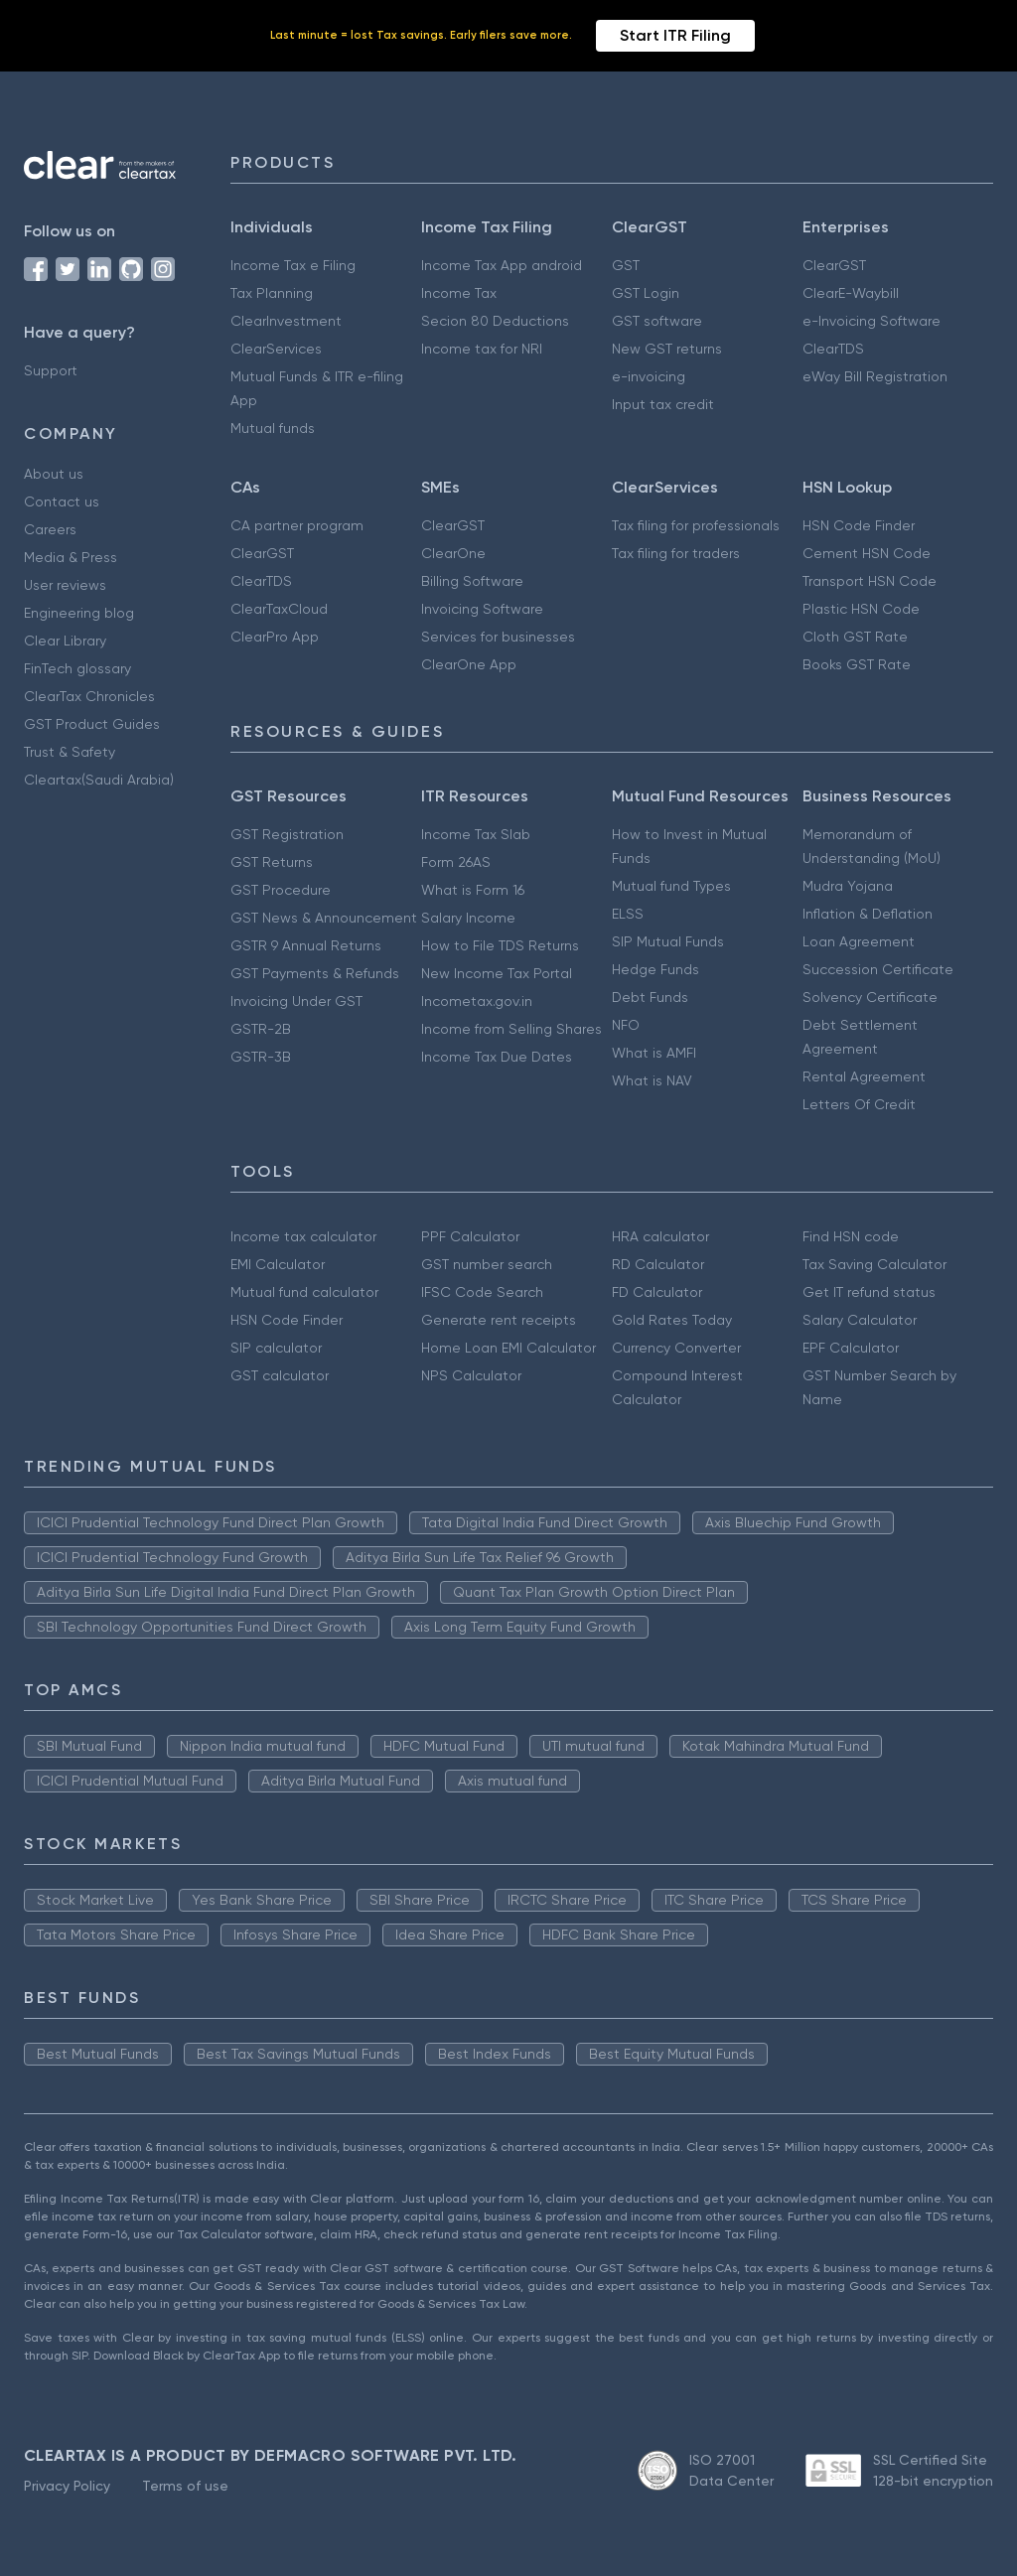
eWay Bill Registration (874, 376)
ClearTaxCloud (279, 609)
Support (50, 370)
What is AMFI (654, 1053)
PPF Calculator (470, 1236)
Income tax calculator (303, 1236)
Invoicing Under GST (296, 1001)
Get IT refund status (869, 1292)
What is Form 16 (472, 890)
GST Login (645, 293)
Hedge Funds (655, 969)
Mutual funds (272, 428)
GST (626, 265)
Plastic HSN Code (861, 609)
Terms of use (185, 2486)
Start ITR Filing (675, 35)
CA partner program (296, 525)
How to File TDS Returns (500, 945)
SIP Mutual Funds (668, 941)
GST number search (486, 1264)
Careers (50, 529)
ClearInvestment (286, 321)
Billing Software (472, 581)
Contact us (61, 501)
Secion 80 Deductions (495, 321)
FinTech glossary (77, 668)
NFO (626, 1025)
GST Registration (287, 834)
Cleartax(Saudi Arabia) (99, 779)
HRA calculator (660, 1236)
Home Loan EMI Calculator (508, 1348)
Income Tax (459, 293)
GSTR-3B (260, 1057)
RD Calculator (658, 1264)
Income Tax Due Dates (496, 1057)
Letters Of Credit (859, 1104)
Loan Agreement (858, 941)
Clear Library (65, 640)
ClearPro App (274, 636)
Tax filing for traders (676, 553)
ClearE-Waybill (850, 293)
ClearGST (834, 265)
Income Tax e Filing (293, 265)
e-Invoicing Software (871, 321)
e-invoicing (648, 376)
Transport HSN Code (869, 581)
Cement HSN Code (866, 553)
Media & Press (70, 557)
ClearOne (453, 553)
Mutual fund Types (671, 886)
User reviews (65, 585)
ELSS (628, 914)
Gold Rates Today (672, 1320)
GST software (657, 321)
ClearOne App (468, 664)
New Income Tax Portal (496, 973)
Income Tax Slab (475, 834)
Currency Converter (676, 1348)
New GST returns (667, 349)
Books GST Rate (856, 664)
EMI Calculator (277, 1264)
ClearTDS (833, 349)
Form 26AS (456, 862)
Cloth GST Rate (855, 636)
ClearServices (276, 349)
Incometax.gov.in (476, 1001)
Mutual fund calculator (304, 1292)
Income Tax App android (501, 265)
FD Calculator (657, 1292)
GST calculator (279, 1375)
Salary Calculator (859, 1320)
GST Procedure (280, 890)
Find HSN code (850, 1236)
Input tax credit (663, 404)
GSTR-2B (260, 1029)
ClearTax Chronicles (89, 696)
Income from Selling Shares (511, 1029)
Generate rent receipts (498, 1320)
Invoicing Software (482, 609)
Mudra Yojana (847, 886)
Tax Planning (271, 293)
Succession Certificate (877, 969)
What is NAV (652, 1080)
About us (53, 474)
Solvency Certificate (870, 997)
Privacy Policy (67, 2486)
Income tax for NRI (481, 349)
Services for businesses (498, 636)
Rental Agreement (864, 1076)
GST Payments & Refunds (314, 973)
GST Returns (271, 862)
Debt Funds (650, 997)
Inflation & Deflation (867, 914)
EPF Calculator (850, 1348)
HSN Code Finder (858, 525)
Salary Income (468, 918)
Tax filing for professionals (696, 525)
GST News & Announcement (323, 918)
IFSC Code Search (482, 1292)
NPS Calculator (471, 1375)
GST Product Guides (92, 724)
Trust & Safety (69, 752)
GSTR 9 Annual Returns (305, 945)
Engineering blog (79, 613)
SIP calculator (276, 1348)
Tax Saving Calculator (874, 1264)
